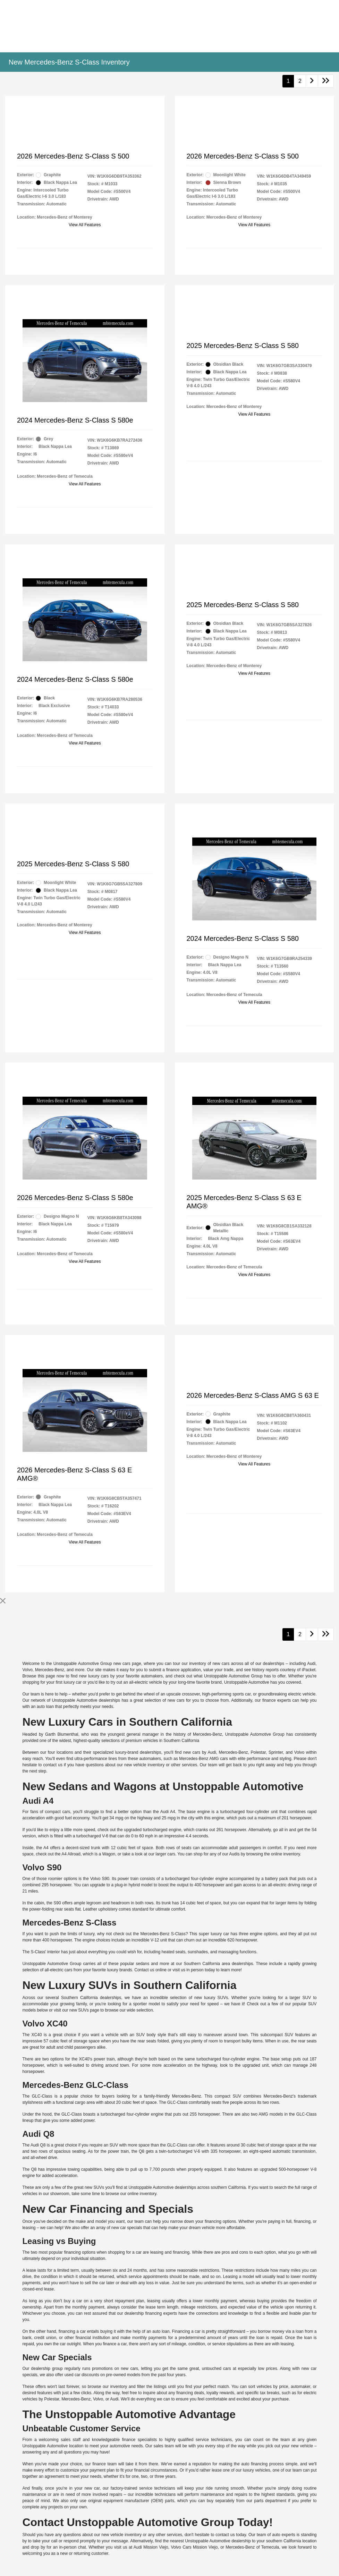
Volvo (27, 1669)
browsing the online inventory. (273, 1854)
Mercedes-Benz (49, 1669)
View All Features (85, 224)
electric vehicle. (302, 1694)
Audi (311, 1663)
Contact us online (150, 1969)
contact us (52, 1764)
